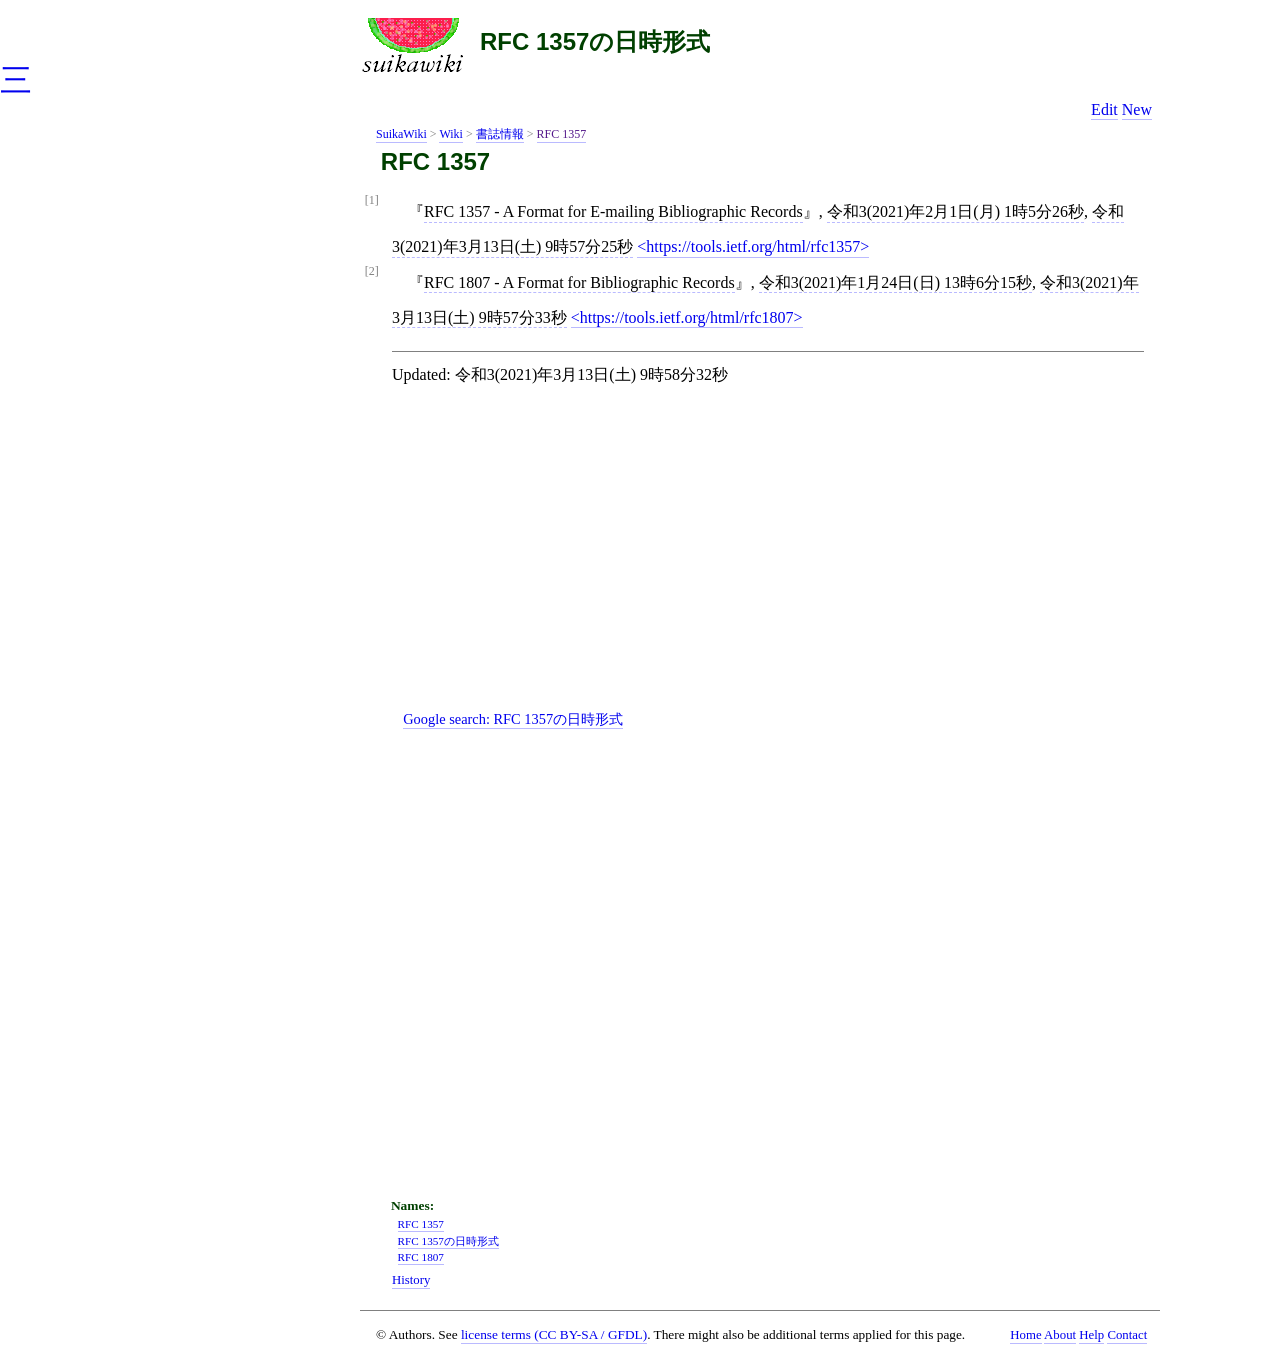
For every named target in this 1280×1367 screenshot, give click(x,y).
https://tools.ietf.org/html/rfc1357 (753, 246)
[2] (372, 271)
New (1137, 109)
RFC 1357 (562, 134)
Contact (1127, 1335)
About (1060, 1335)
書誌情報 (500, 134)
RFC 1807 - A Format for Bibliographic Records (579, 282)
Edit (1104, 109)
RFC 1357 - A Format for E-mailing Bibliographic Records (613, 211)
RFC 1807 (421, 1257)
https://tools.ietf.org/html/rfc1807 (687, 317)
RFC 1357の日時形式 (595, 41)
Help (1091, 1335)
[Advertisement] (776, 564)
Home (1025, 1335)
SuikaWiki (401, 134)
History (411, 1280)
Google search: (513, 719)
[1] (372, 200)
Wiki (451, 134)
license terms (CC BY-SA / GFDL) (554, 1334)
